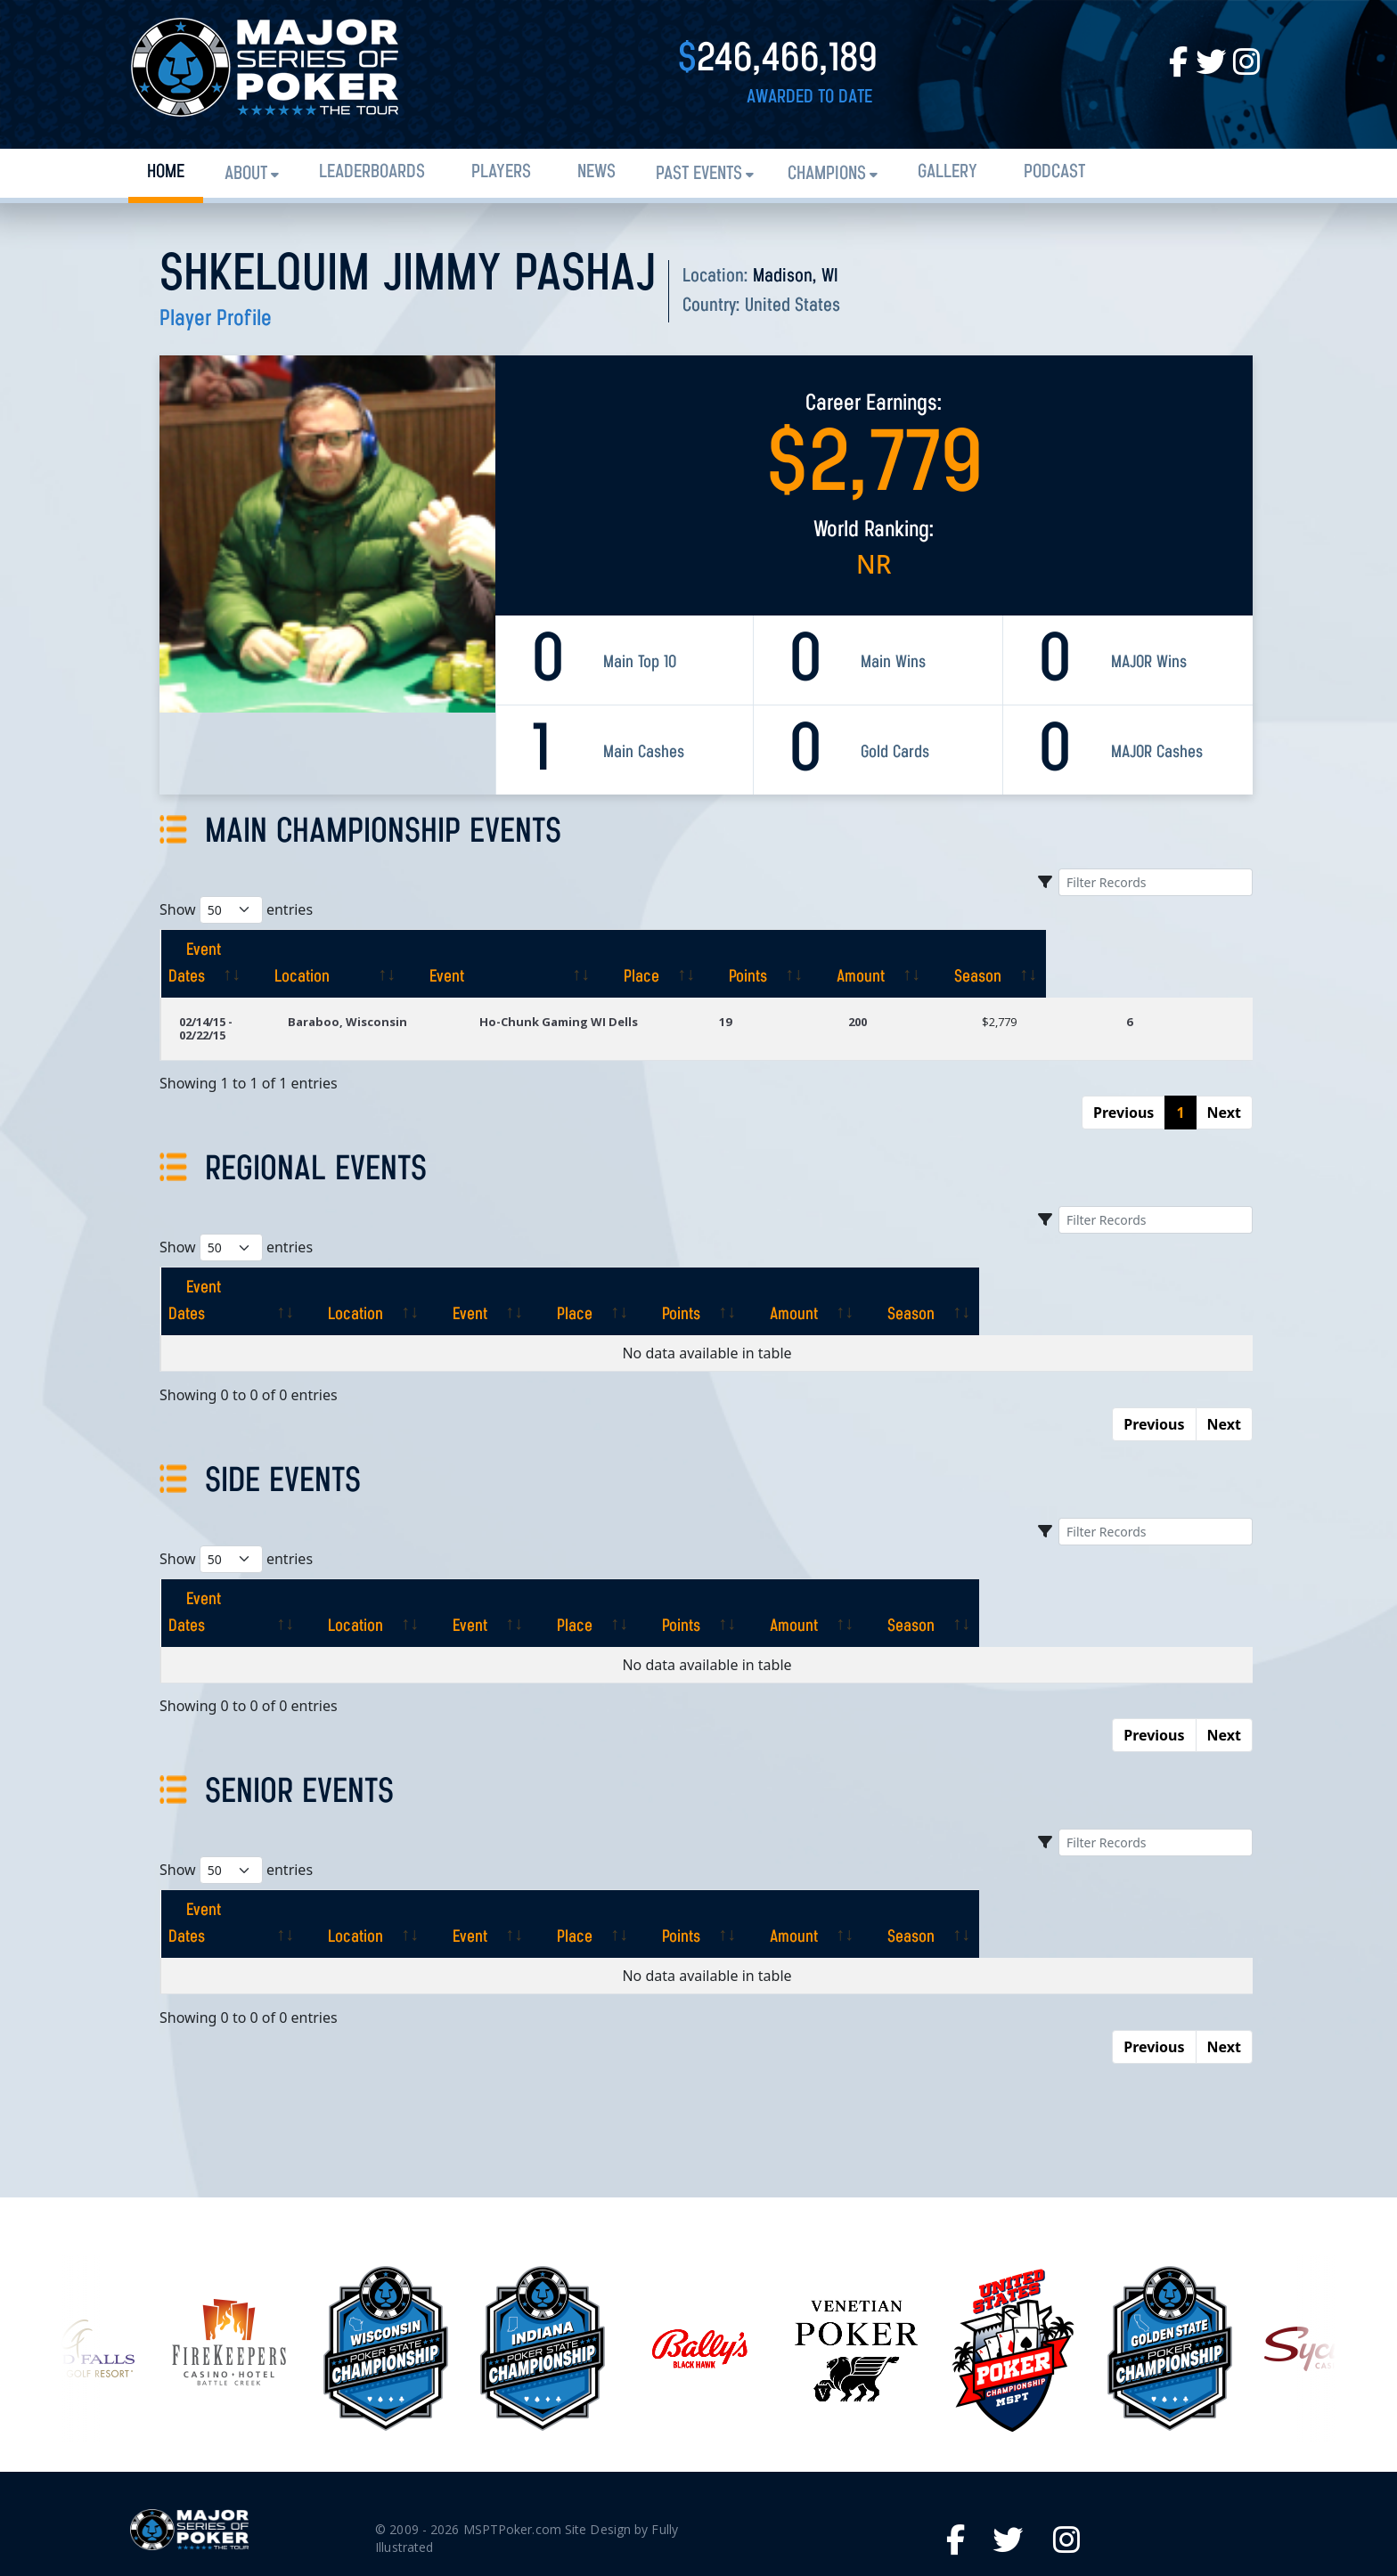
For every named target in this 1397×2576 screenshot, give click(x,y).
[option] (699, 2228)
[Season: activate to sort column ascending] (1190, 950)
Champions (827, 174)
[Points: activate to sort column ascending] (943, 950)
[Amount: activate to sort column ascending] (1064, 950)
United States (792, 306)
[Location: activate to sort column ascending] (436, 950)
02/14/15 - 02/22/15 (230, 995)
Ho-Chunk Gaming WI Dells (626, 995)
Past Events (699, 174)
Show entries (236, 910)
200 (912, 995)
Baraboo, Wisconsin (419, 995)
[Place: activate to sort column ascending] (828, 950)
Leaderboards (372, 172)
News (596, 172)
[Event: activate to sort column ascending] (650, 950)
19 (795, 995)
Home (165, 172)
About (246, 174)
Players (501, 172)
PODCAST (1054, 172)
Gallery (947, 172)
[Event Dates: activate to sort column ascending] (251, 950)
